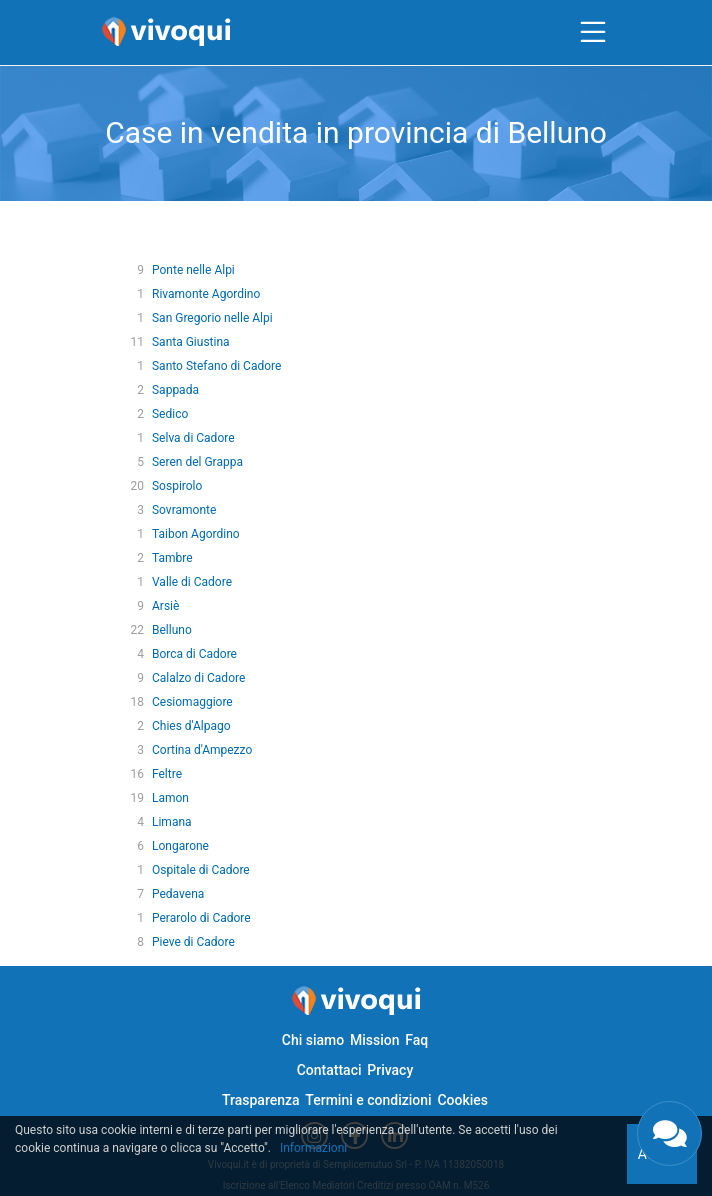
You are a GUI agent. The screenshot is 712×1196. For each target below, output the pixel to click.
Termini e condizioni (368, 1100)
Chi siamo (313, 1040)
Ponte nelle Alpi (193, 270)
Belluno (172, 630)
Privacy (390, 1070)
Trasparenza (261, 1100)
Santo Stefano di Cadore (216, 366)
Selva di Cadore (193, 438)
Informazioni (313, 1148)
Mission (375, 1040)
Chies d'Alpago (191, 726)
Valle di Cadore (192, 582)
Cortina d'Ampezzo (202, 750)
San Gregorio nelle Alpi (212, 318)
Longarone (180, 846)
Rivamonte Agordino (206, 294)
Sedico (170, 414)
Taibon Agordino (196, 534)
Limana (172, 822)
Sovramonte (184, 510)
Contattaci (329, 1070)
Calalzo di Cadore (198, 678)
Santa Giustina (191, 342)
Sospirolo (177, 486)
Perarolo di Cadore (201, 918)
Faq (416, 1040)
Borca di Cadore (194, 654)
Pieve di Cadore (193, 942)
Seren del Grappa (197, 462)
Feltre (167, 774)
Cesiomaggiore (192, 702)
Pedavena (178, 894)
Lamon (170, 798)
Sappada (175, 390)
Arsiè (165, 606)
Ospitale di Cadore (201, 870)
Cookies (462, 1100)
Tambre (172, 558)
